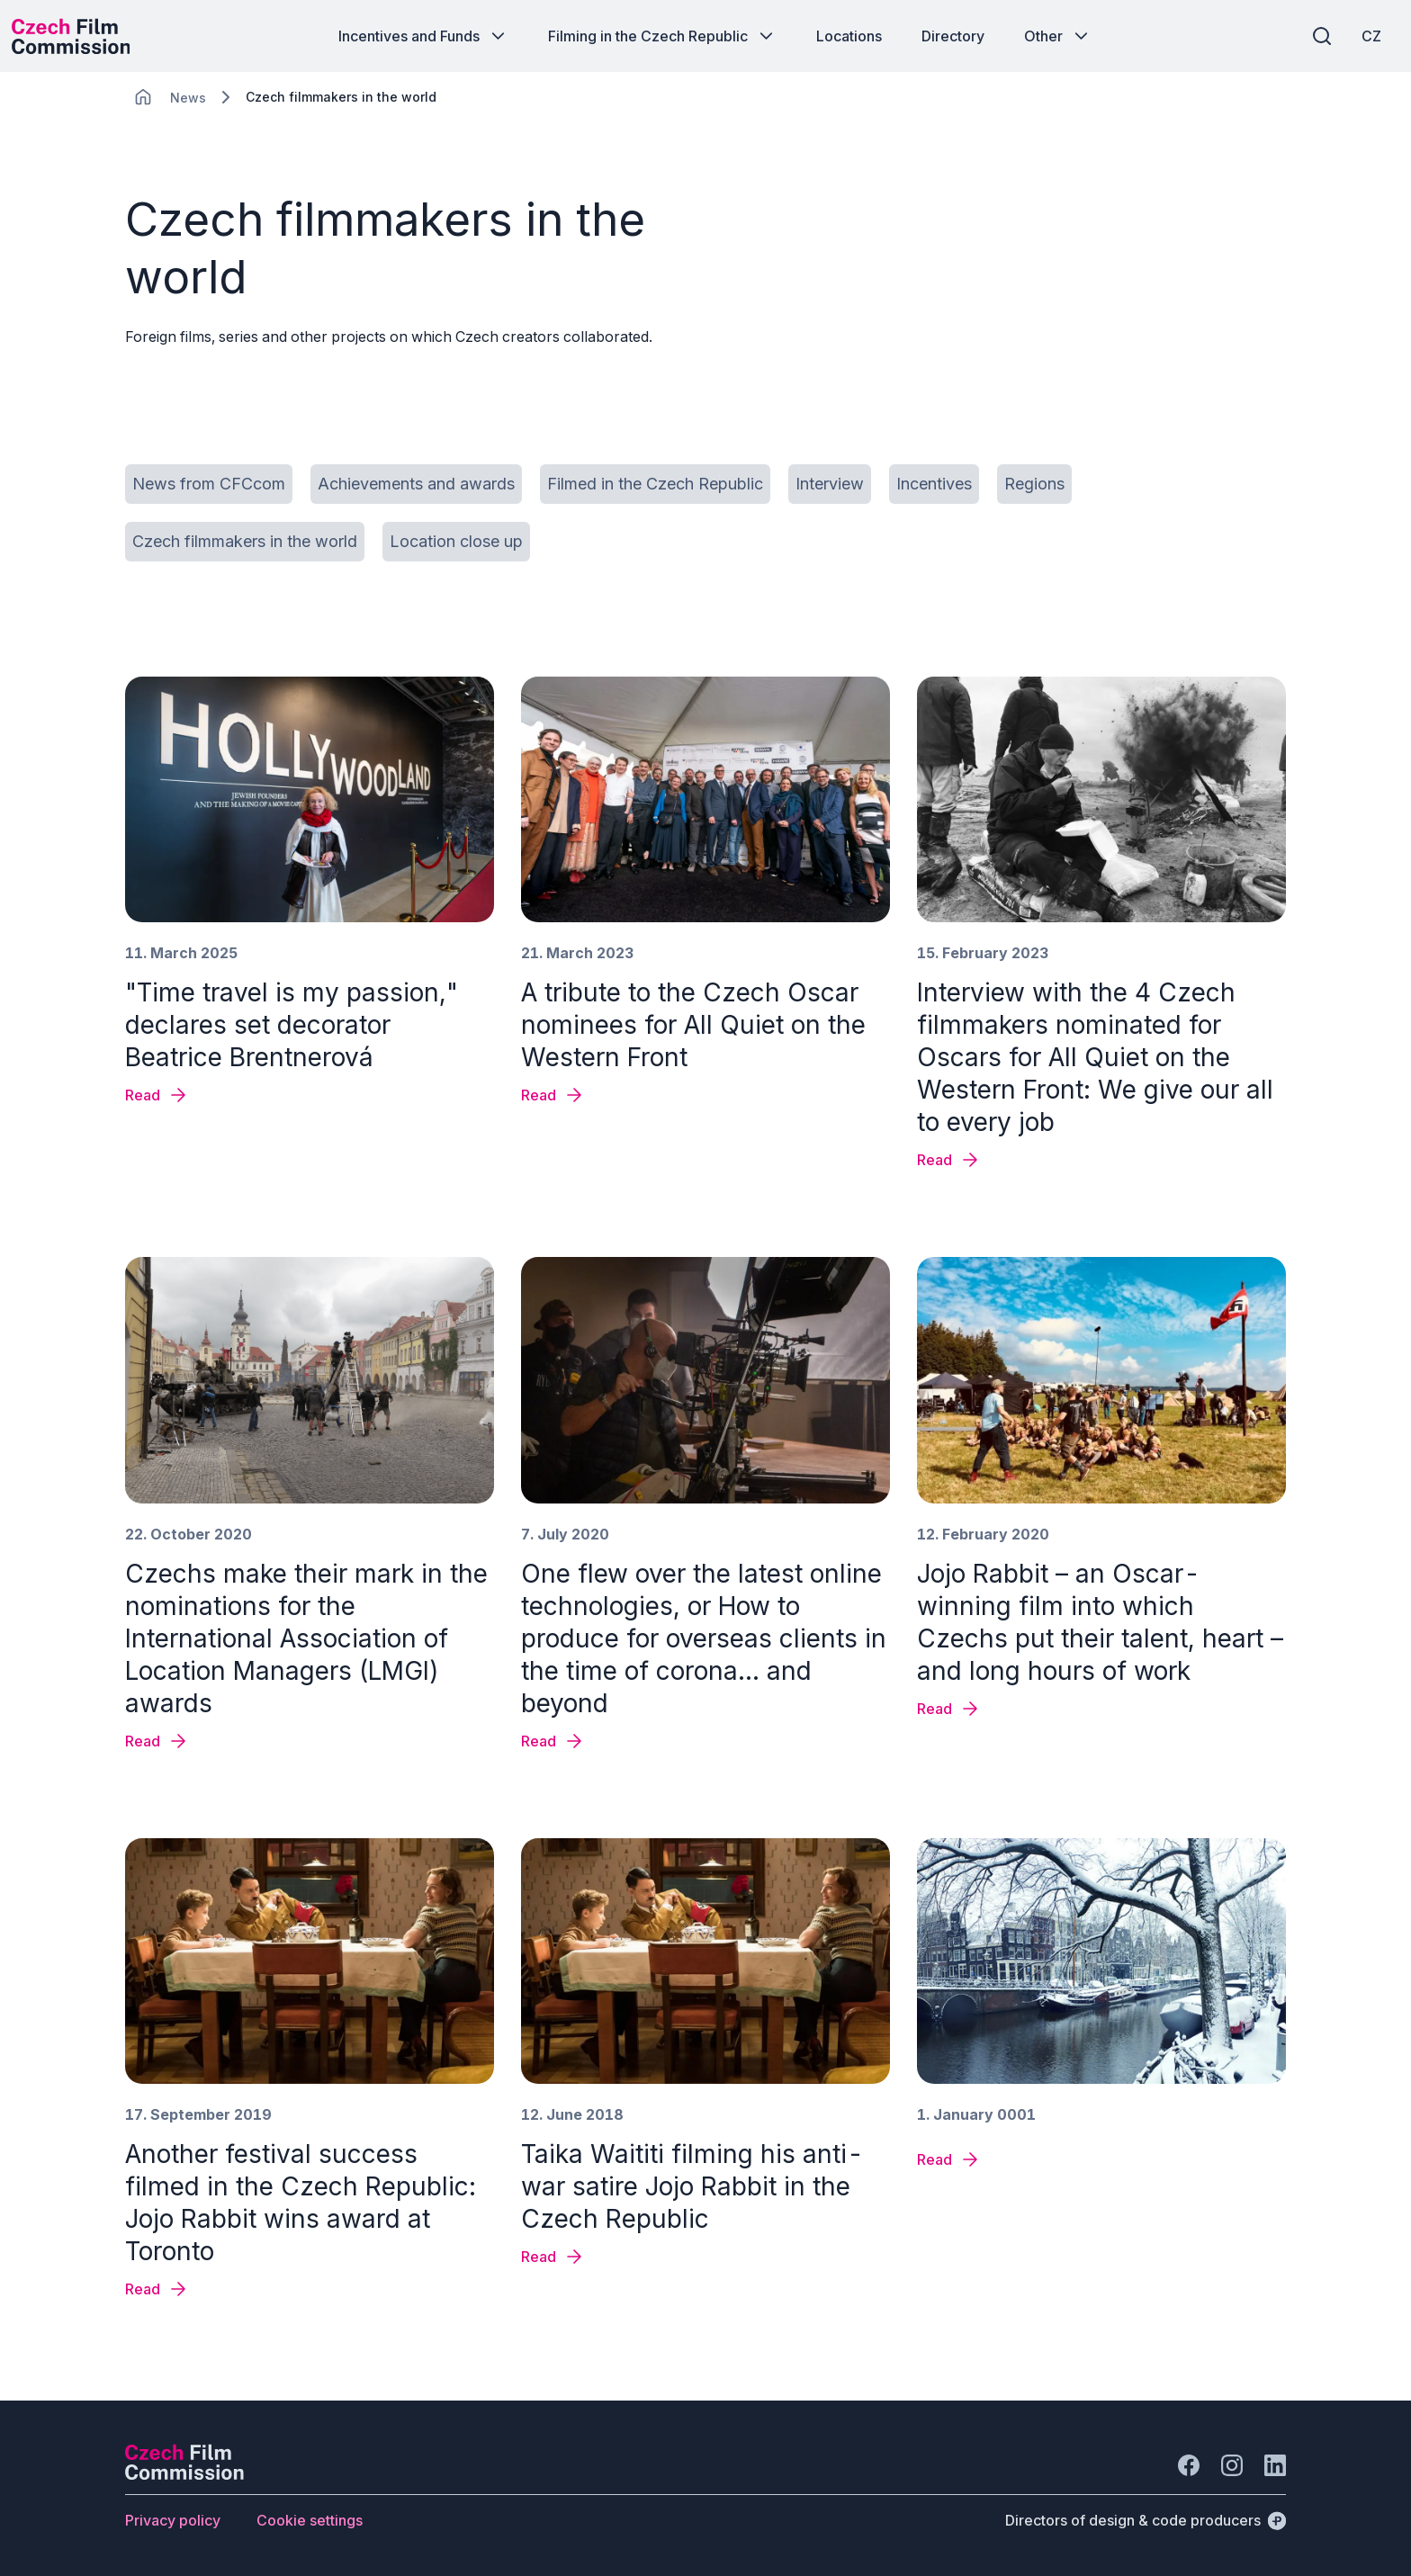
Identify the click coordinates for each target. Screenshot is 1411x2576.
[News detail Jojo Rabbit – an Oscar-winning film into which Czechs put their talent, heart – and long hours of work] (949, 1708)
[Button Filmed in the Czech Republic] (655, 484)
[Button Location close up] (456, 541)
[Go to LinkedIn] (1275, 2465)
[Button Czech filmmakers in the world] (244, 541)
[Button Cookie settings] (309, 2520)
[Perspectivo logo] (184, 2474)
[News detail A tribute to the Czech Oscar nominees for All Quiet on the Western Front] (553, 1095)
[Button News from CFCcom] (208, 484)
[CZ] (1356, 36)
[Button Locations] (849, 36)
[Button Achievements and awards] (416, 484)
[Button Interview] (829, 484)
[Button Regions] (1034, 484)
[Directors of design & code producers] (1145, 2520)
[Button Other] (1058, 36)
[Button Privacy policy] (172, 2520)
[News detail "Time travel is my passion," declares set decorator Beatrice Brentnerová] (157, 1095)
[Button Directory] (952, 36)
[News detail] (949, 2159)
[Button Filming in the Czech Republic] (662, 36)
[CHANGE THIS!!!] (143, 97)
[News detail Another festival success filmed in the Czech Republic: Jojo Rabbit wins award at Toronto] (157, 2289)
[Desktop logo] (86, 36)
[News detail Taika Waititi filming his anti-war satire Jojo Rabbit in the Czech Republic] (553, 2256)
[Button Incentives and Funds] (423, 36)
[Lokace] (188, 97)
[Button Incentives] (934, 484)
